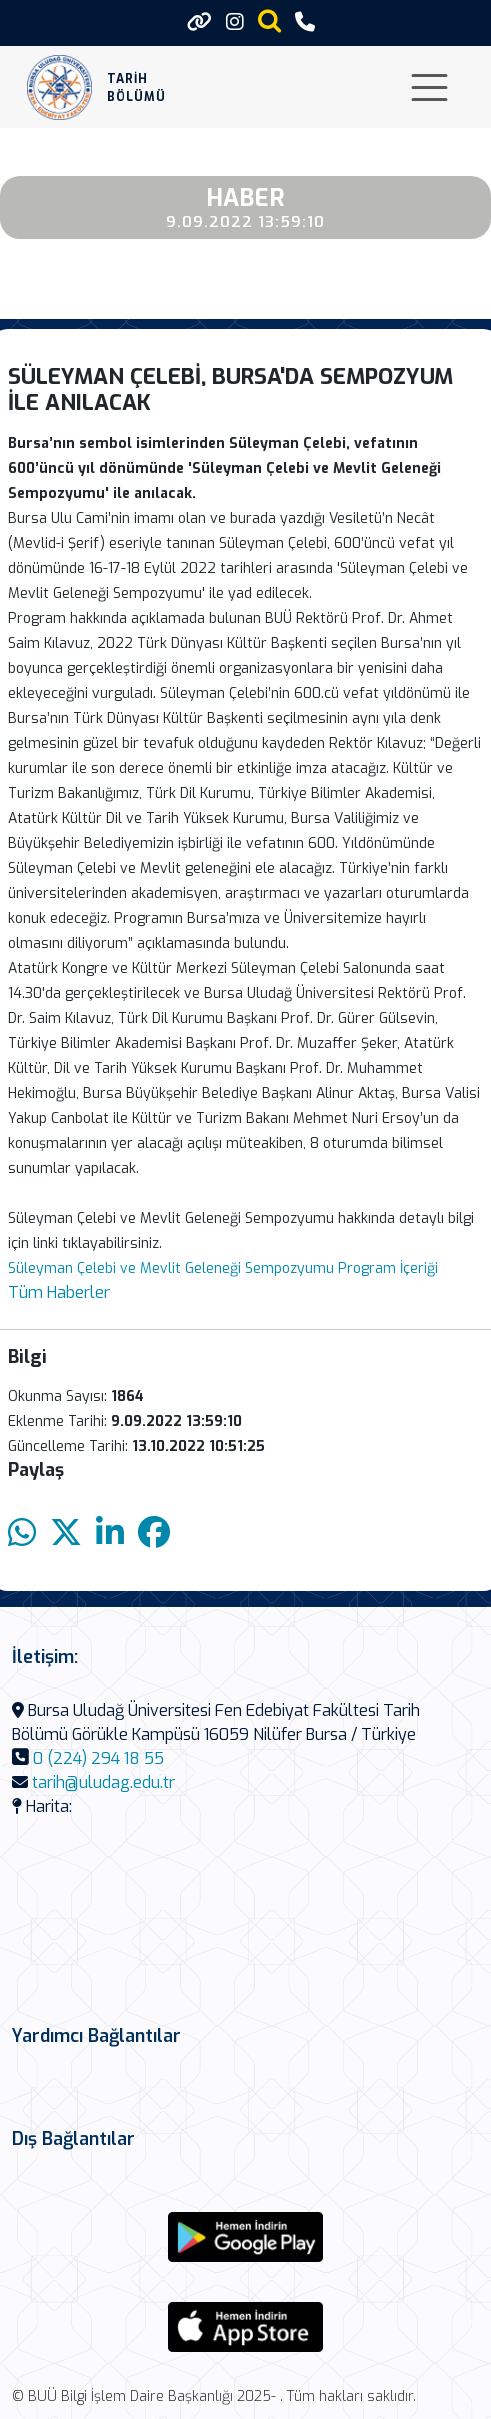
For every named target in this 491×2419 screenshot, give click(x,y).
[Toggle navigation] (429, 87)
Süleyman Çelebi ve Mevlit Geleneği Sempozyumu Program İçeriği (223, 1268)
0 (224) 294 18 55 (98, 1758)
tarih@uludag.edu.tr (103, 1782)
